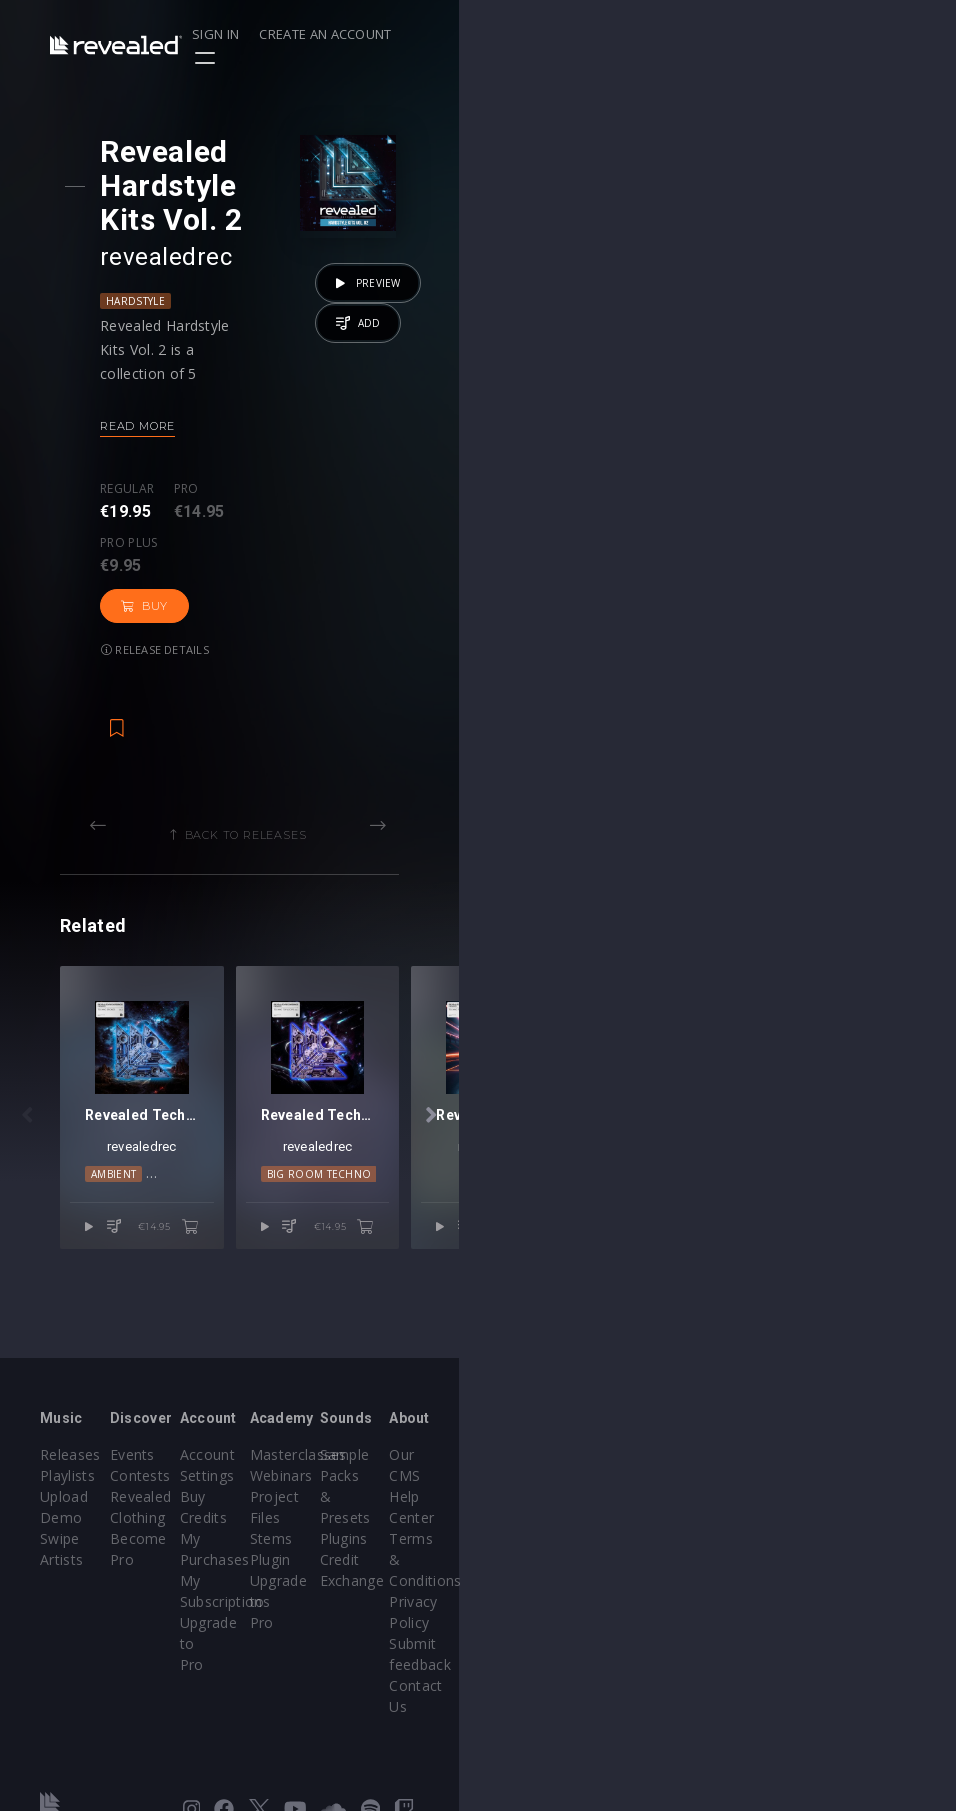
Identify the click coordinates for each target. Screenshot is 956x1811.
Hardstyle (168, 267)
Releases (70, 1496)
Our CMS (833, 1496)
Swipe (60, 1559)
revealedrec (199, 223)
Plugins (675, 1538)
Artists (61, 1580)
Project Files (540, 1538)
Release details (188, 517)
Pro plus (306, 455)
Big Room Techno (631, 1291)
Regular (160, 455)
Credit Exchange (705, 1559)
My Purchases (392, 1559)
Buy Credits (384, 1538)
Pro (219, 455)
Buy (398, 474)
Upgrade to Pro (397, 1622)
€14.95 (417, 1344)
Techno (296, 1291)
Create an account (805, 34)
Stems (519, 1559)
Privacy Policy (849, 1580)
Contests (223, 1517)
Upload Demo (87, 1538)
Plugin (518, 1580)
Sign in (694, 34)
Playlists (67, 1517)
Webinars (529, 1517)
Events (215, 1496)
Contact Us (840, 1643)
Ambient (235, 1291)
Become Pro (235, 1580)
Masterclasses (546, 1496)
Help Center (843, 1517)
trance (780, 1291)
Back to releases (485, 703)
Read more (170, 392)
